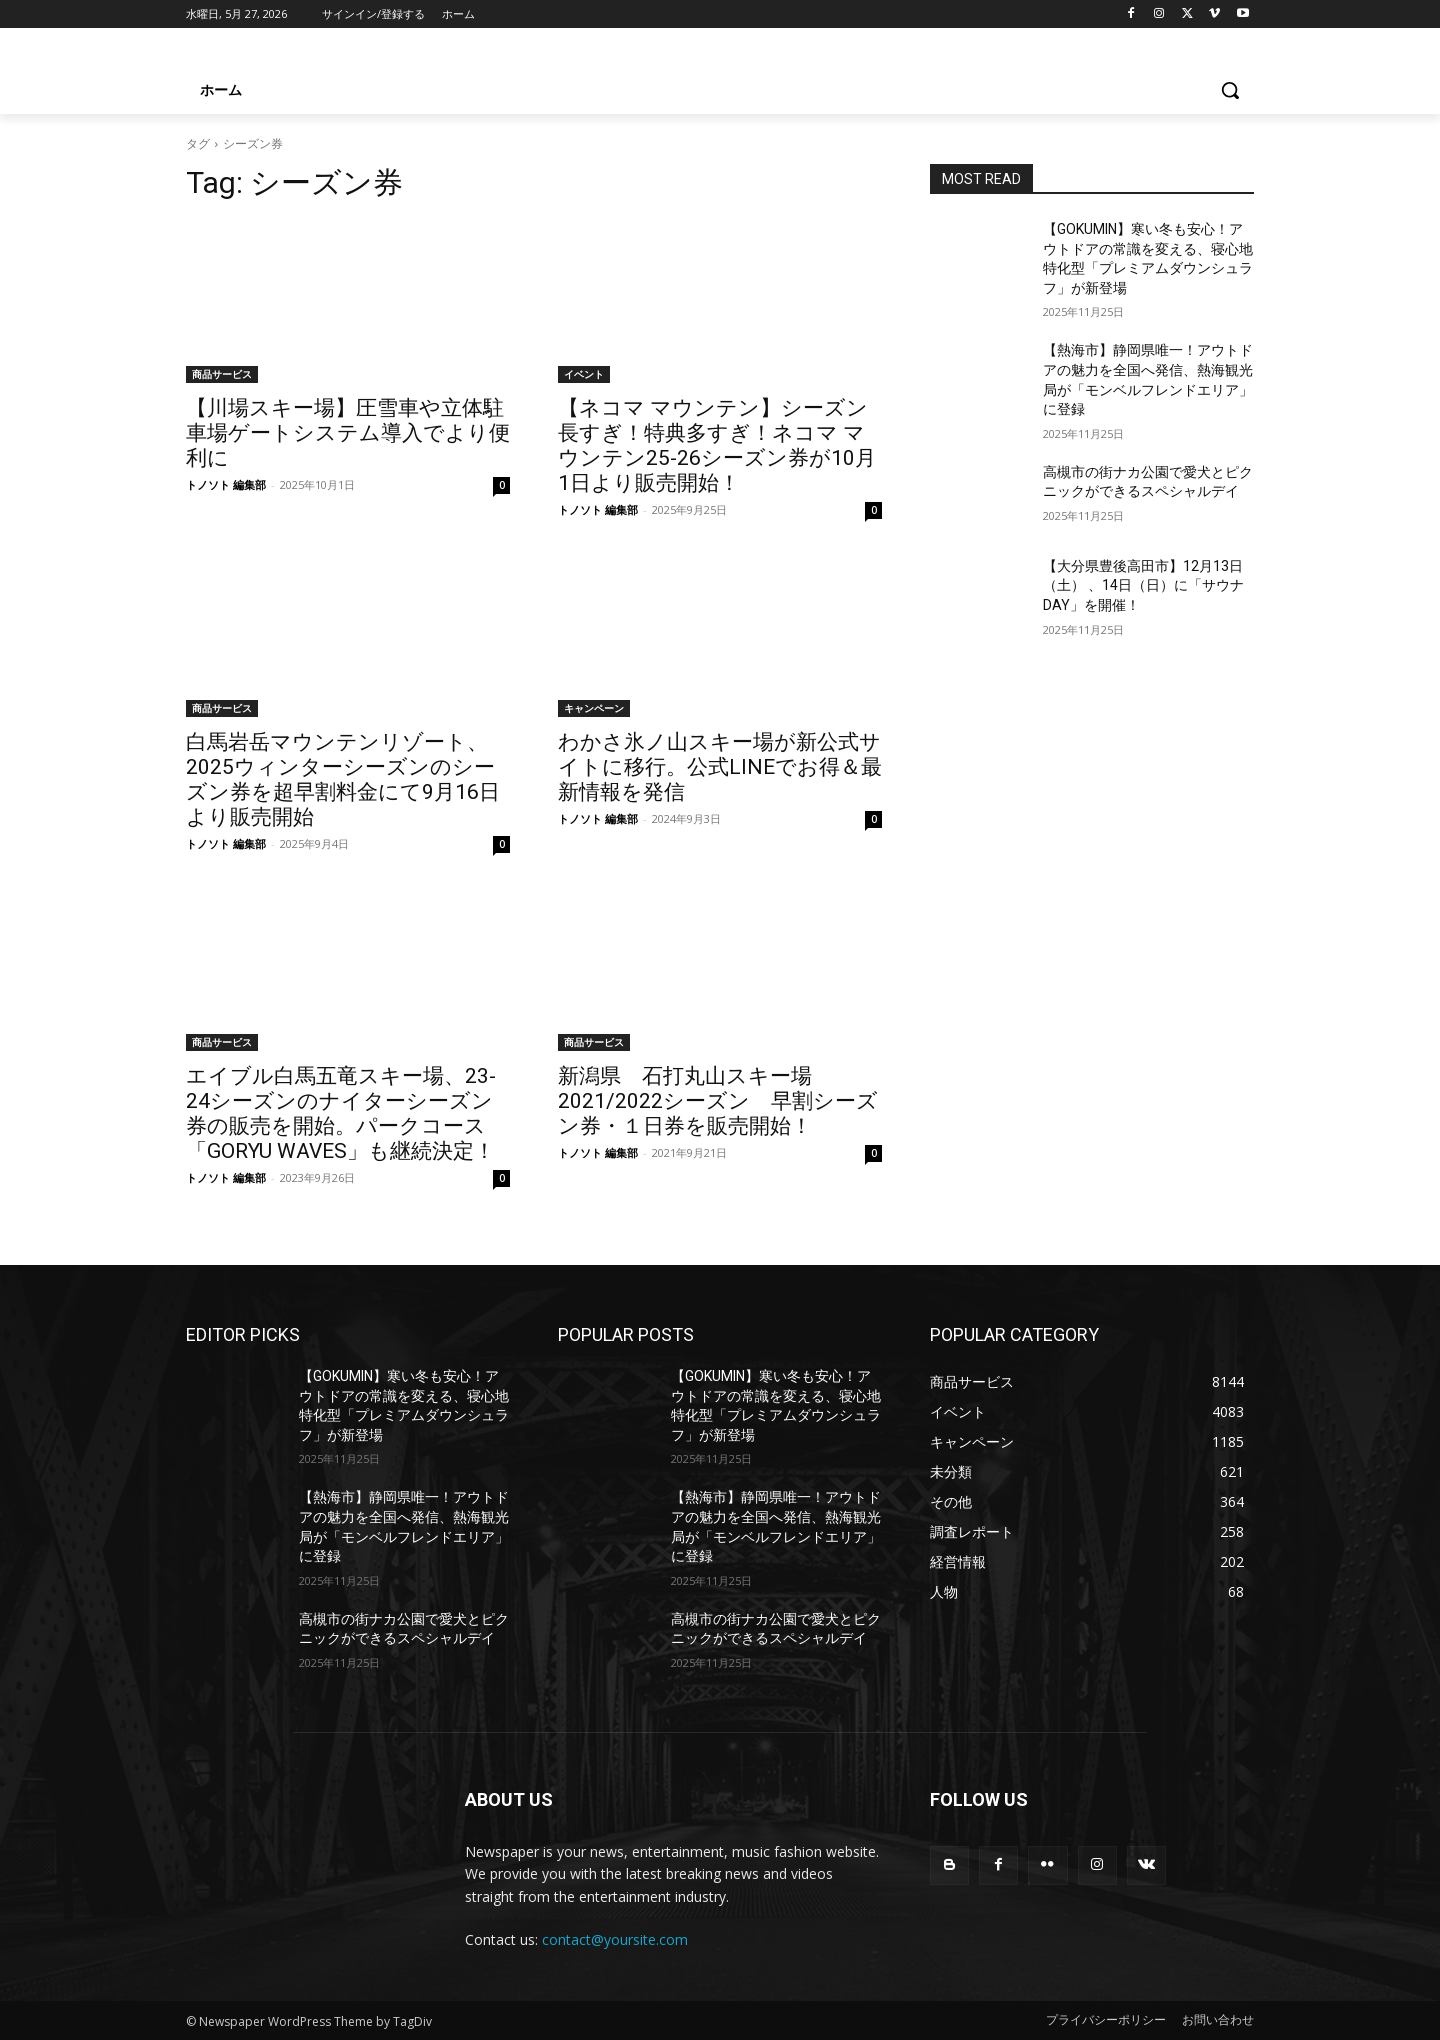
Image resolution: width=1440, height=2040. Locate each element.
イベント (584, 374)
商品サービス (222, 374)
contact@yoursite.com (615, 1939)
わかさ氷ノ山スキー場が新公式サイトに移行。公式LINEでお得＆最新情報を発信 (720, 767)
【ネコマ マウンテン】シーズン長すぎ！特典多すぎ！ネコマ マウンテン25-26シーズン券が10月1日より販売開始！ (717, 445)
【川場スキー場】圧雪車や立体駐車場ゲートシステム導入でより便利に (348, 433)
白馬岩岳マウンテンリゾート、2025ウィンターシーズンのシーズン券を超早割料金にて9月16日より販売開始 (343, 779)
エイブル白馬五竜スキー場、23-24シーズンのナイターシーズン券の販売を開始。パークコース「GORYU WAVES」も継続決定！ (341, 1113)
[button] (1230, 90)
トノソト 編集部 (226, 484)
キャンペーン (594, 708)
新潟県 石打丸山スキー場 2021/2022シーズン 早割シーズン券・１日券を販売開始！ (718, 1101)
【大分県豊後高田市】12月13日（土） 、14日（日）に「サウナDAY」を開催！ (1143, 585)
